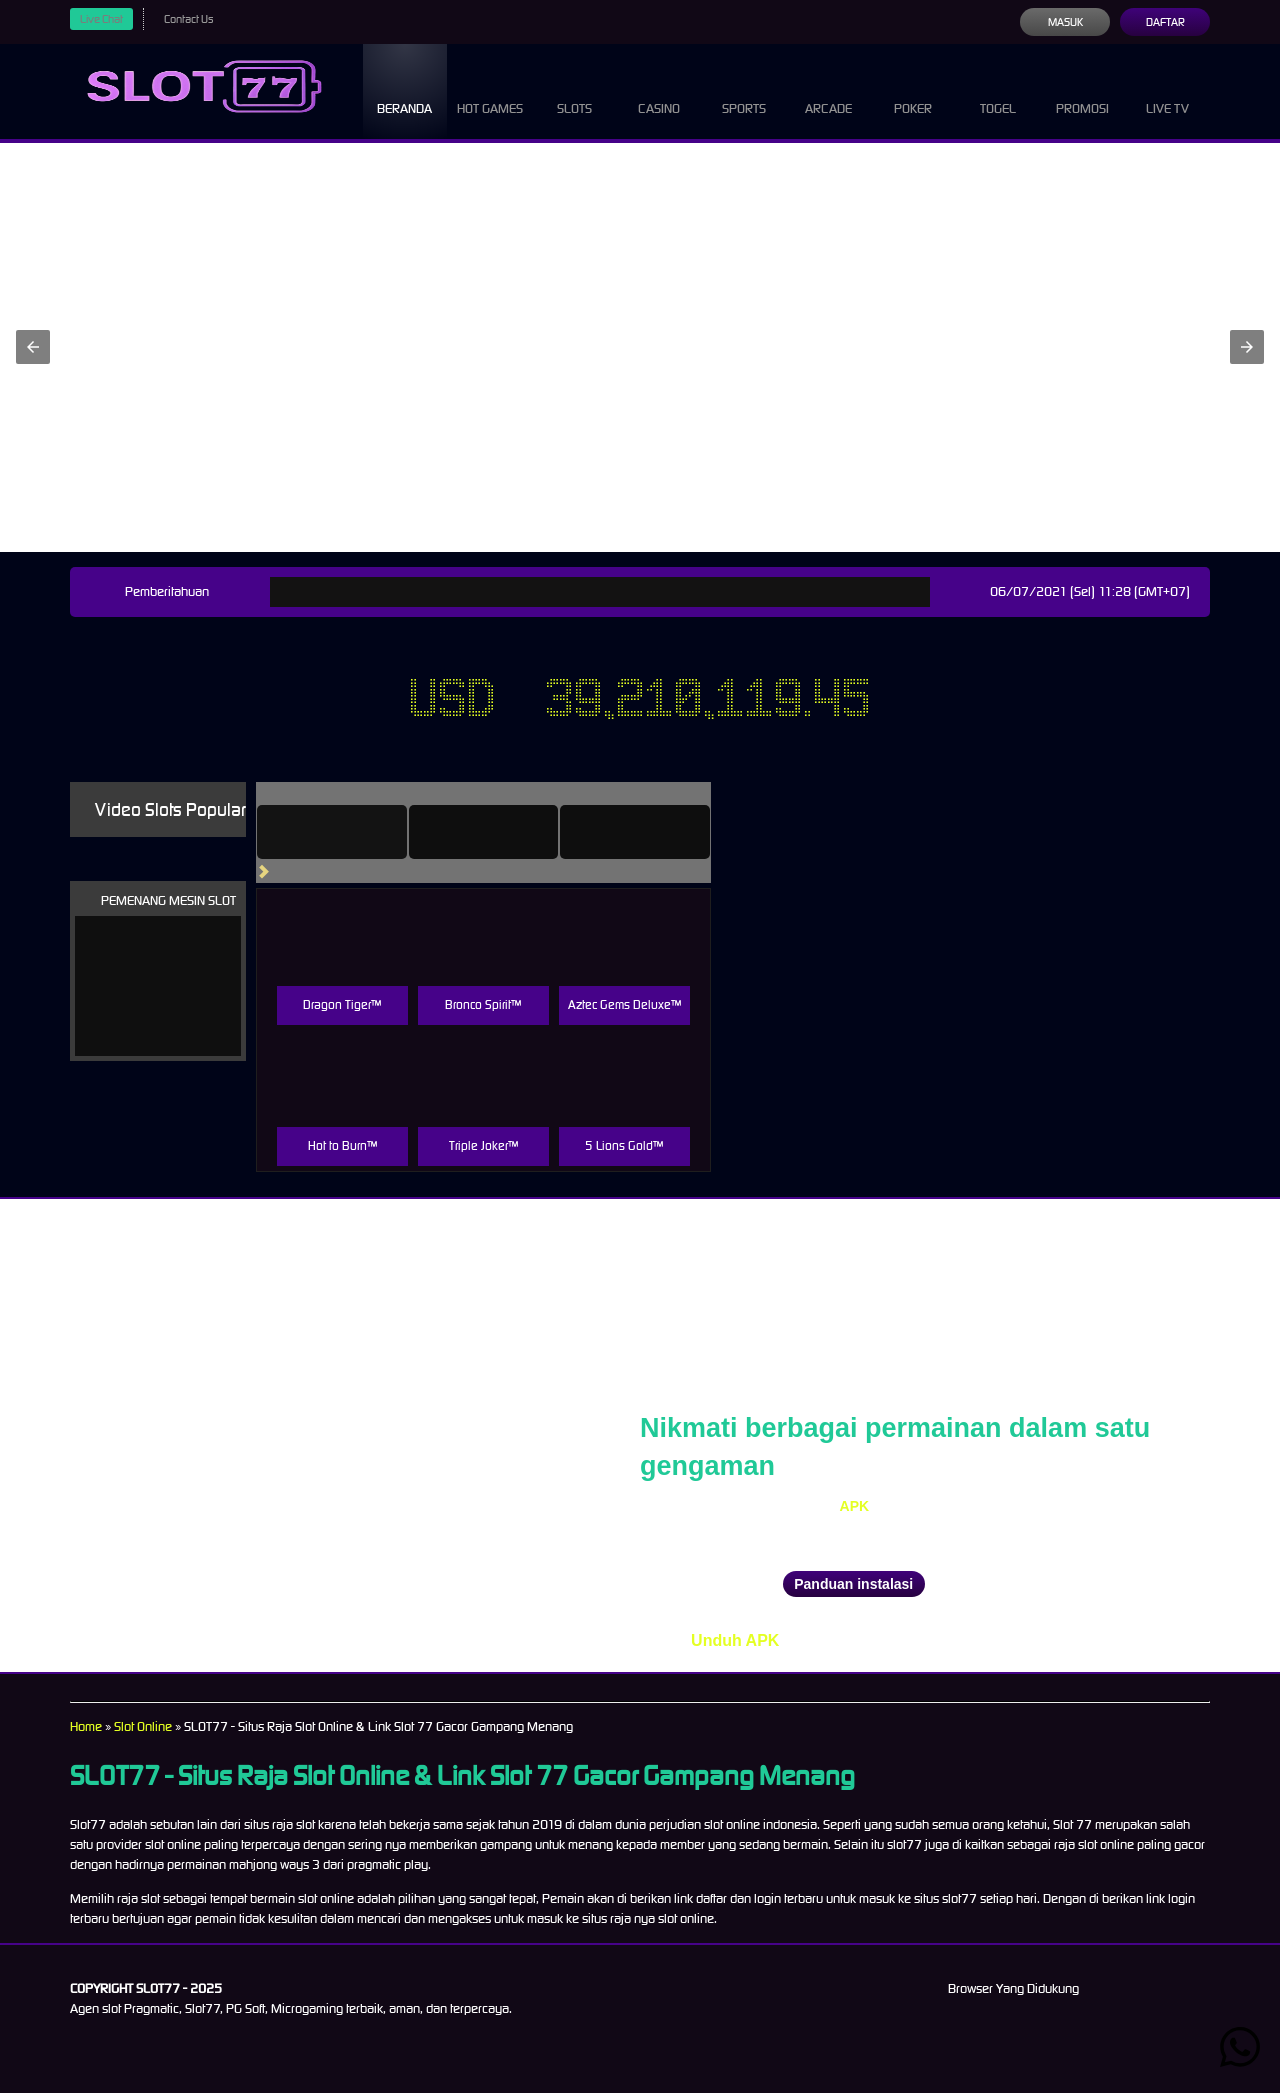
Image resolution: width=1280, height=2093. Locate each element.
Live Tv (1168, 90)
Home (87, 1726)
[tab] (360, 832)
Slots (574, 90)
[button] (33, 347)
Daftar (1164, 22)
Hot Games (489, 90)
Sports (744, 90)
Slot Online (150, 1726)
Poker (913, 90)
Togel (998, 90)
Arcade (829, 90)
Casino (659, 90)
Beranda (405, 90)
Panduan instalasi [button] (853, 1584)
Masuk (1064, 22)
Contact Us (196, 19)
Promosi (1083, 90)
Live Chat (104, 19)
